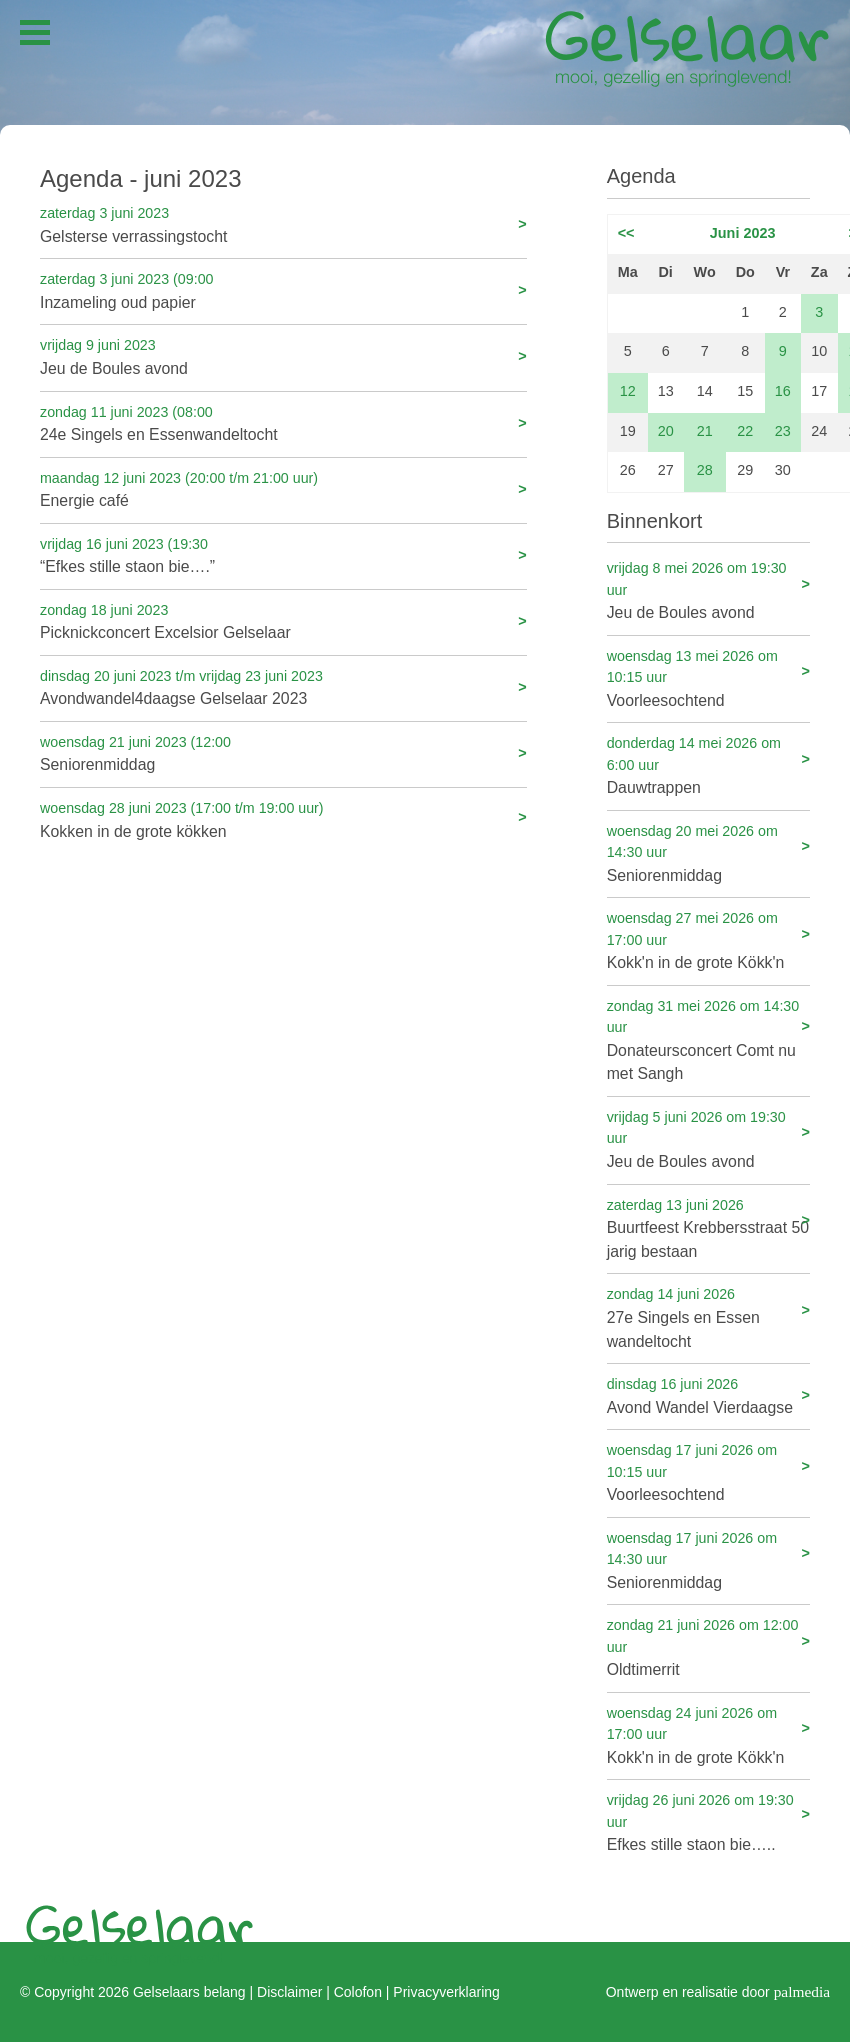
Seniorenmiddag (283, 752)
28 (705, 470)
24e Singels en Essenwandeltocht (283, 422)
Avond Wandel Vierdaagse (708, 1394)
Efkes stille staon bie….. (708, 1821)
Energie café (283, 488)
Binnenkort (655, 521)
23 (783, 431)
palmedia (802, 1990)
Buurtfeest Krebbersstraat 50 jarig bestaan (708, 1227)
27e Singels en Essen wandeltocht (708, 1316)
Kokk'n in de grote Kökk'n (708, 939)
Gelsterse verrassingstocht (283, 223)
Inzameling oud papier (283, 289)
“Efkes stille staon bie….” (283, 554)
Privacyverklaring (446, 1992)
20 (666, 431)
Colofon (358, 1992)
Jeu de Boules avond (283, 355)
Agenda (641, 176)
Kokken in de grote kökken (283, 818)
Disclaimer (289, 1992)
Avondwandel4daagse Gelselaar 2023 (283, 686)
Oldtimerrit (708, 1646)
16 (783, 391)
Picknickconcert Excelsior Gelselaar (283, 620)
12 (628, 391)
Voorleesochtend (708, 677)
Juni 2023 (743, 233)
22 (745, 431)
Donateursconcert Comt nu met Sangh (708, 1039)
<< (626, 233)
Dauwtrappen (708, 764)
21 (705, 431)
